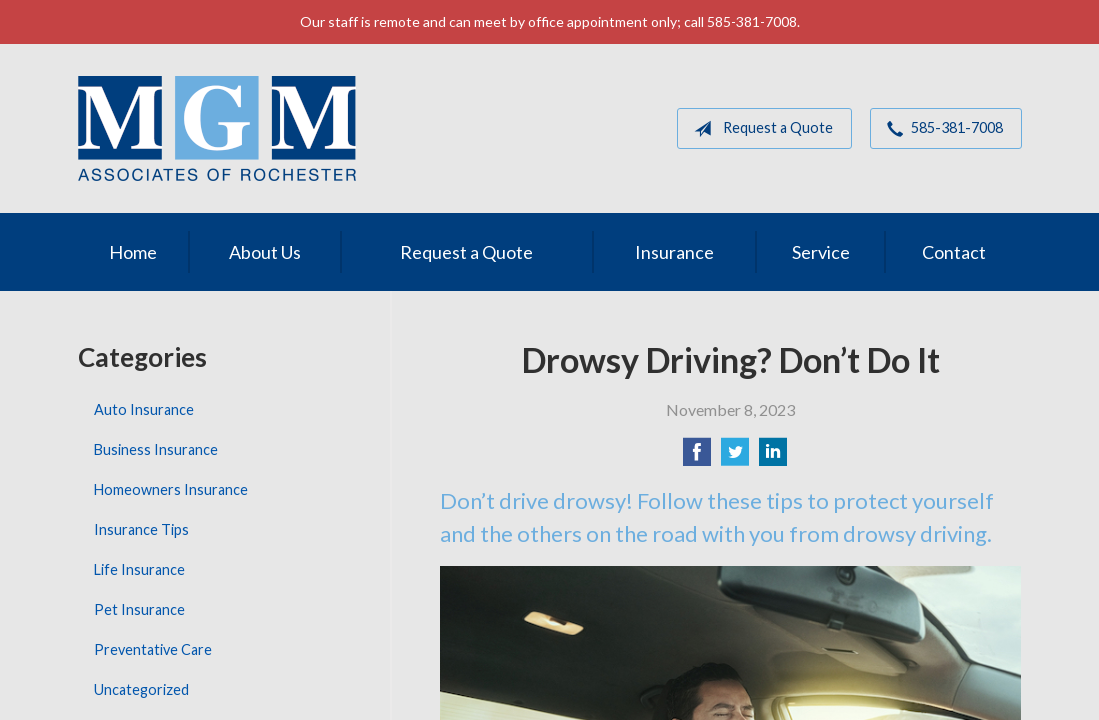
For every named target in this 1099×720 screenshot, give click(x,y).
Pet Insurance (139, 609)
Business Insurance (156, 449)
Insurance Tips (141, 529)
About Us (265, 252)
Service (821, 252)
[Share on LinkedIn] (773, 457)
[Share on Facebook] (697, 457)
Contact (954, 252)
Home (133, 252)
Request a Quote (759, 129)
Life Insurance (139, 569)
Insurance (674, 252)
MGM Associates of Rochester (217, 128)
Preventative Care (153, 649)
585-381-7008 (941, 129)
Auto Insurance (144, 409)
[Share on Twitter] (735, 457)
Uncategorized (141, 689)
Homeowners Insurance (171, 489)
